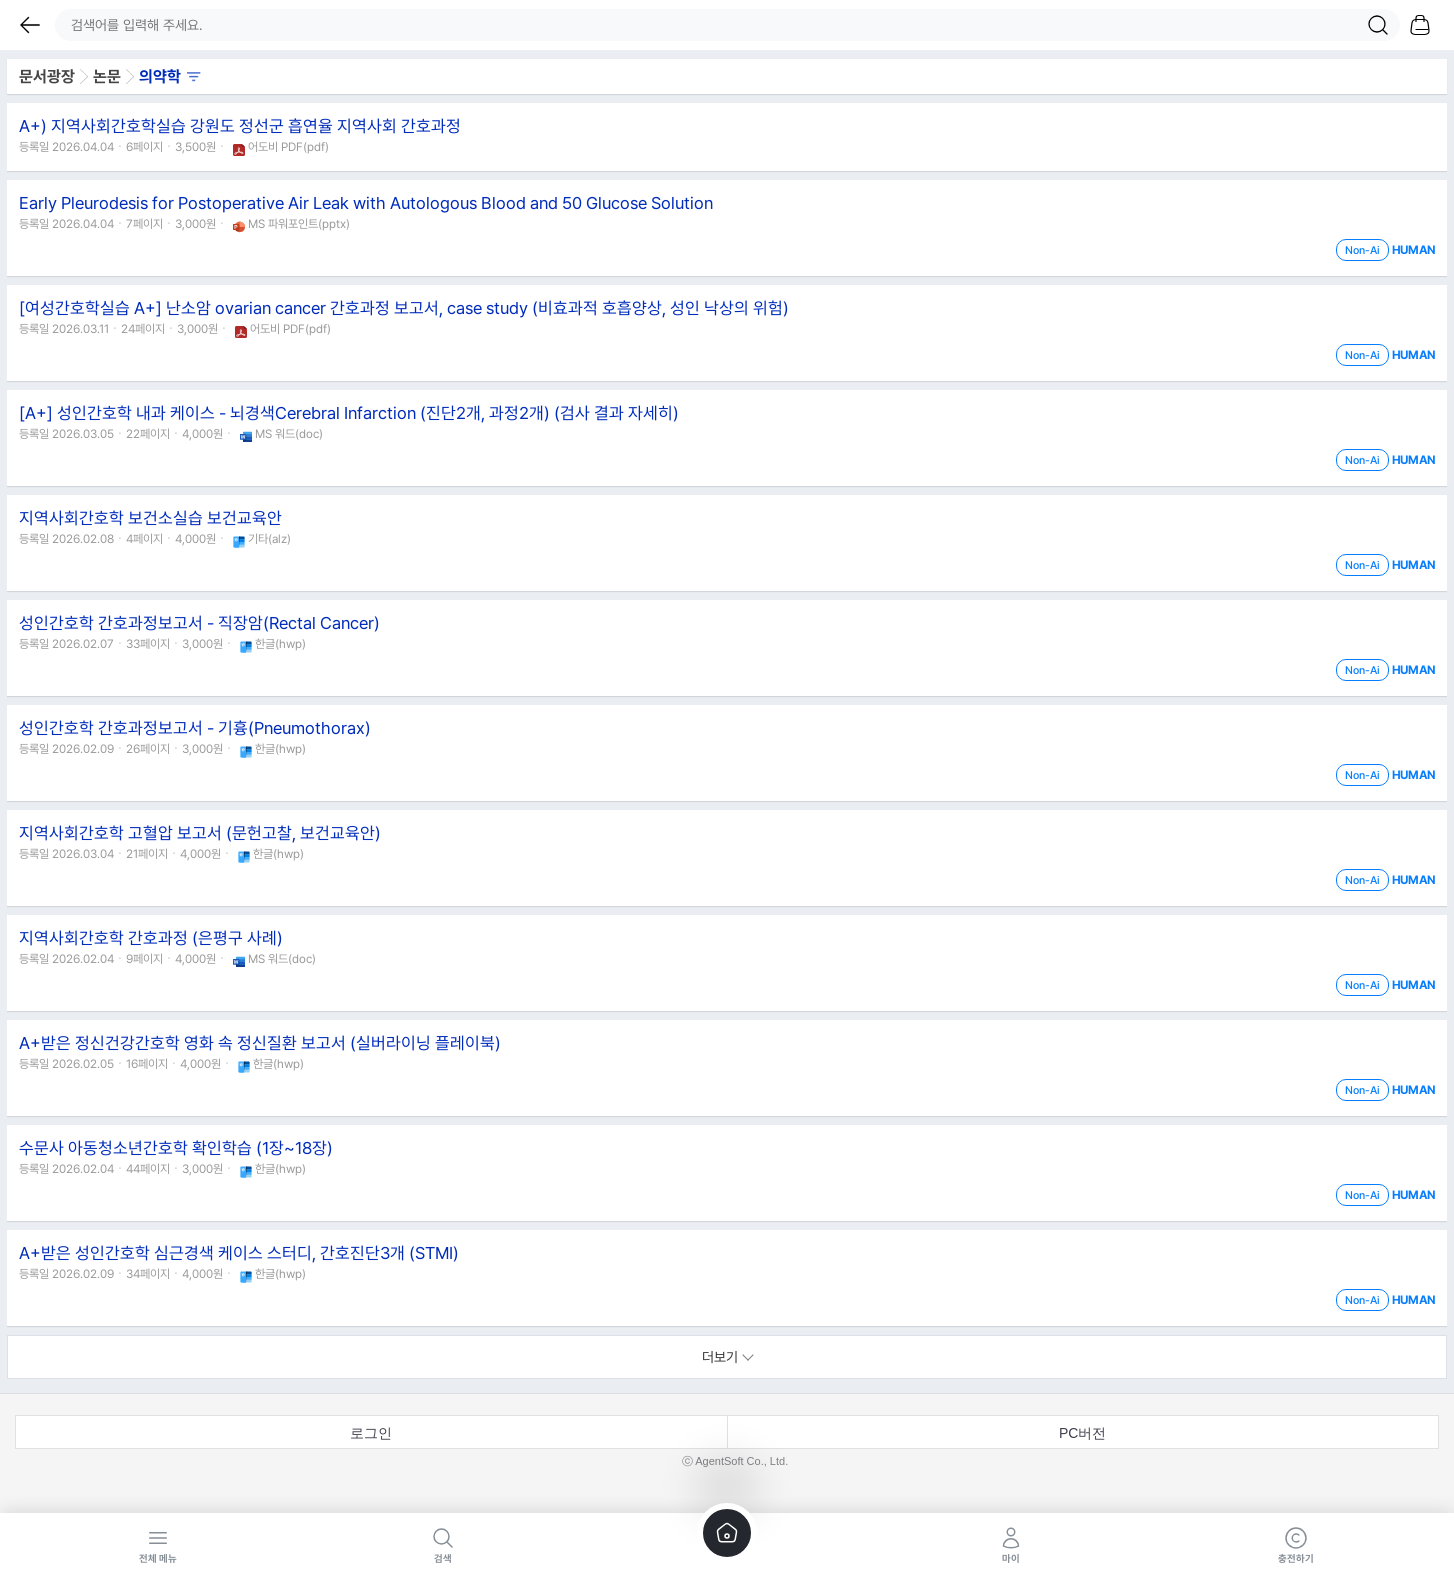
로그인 (371, 1433)
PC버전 (1082, 1433)
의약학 (170, 76)
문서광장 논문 (110, 76)
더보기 (728, 1357)
